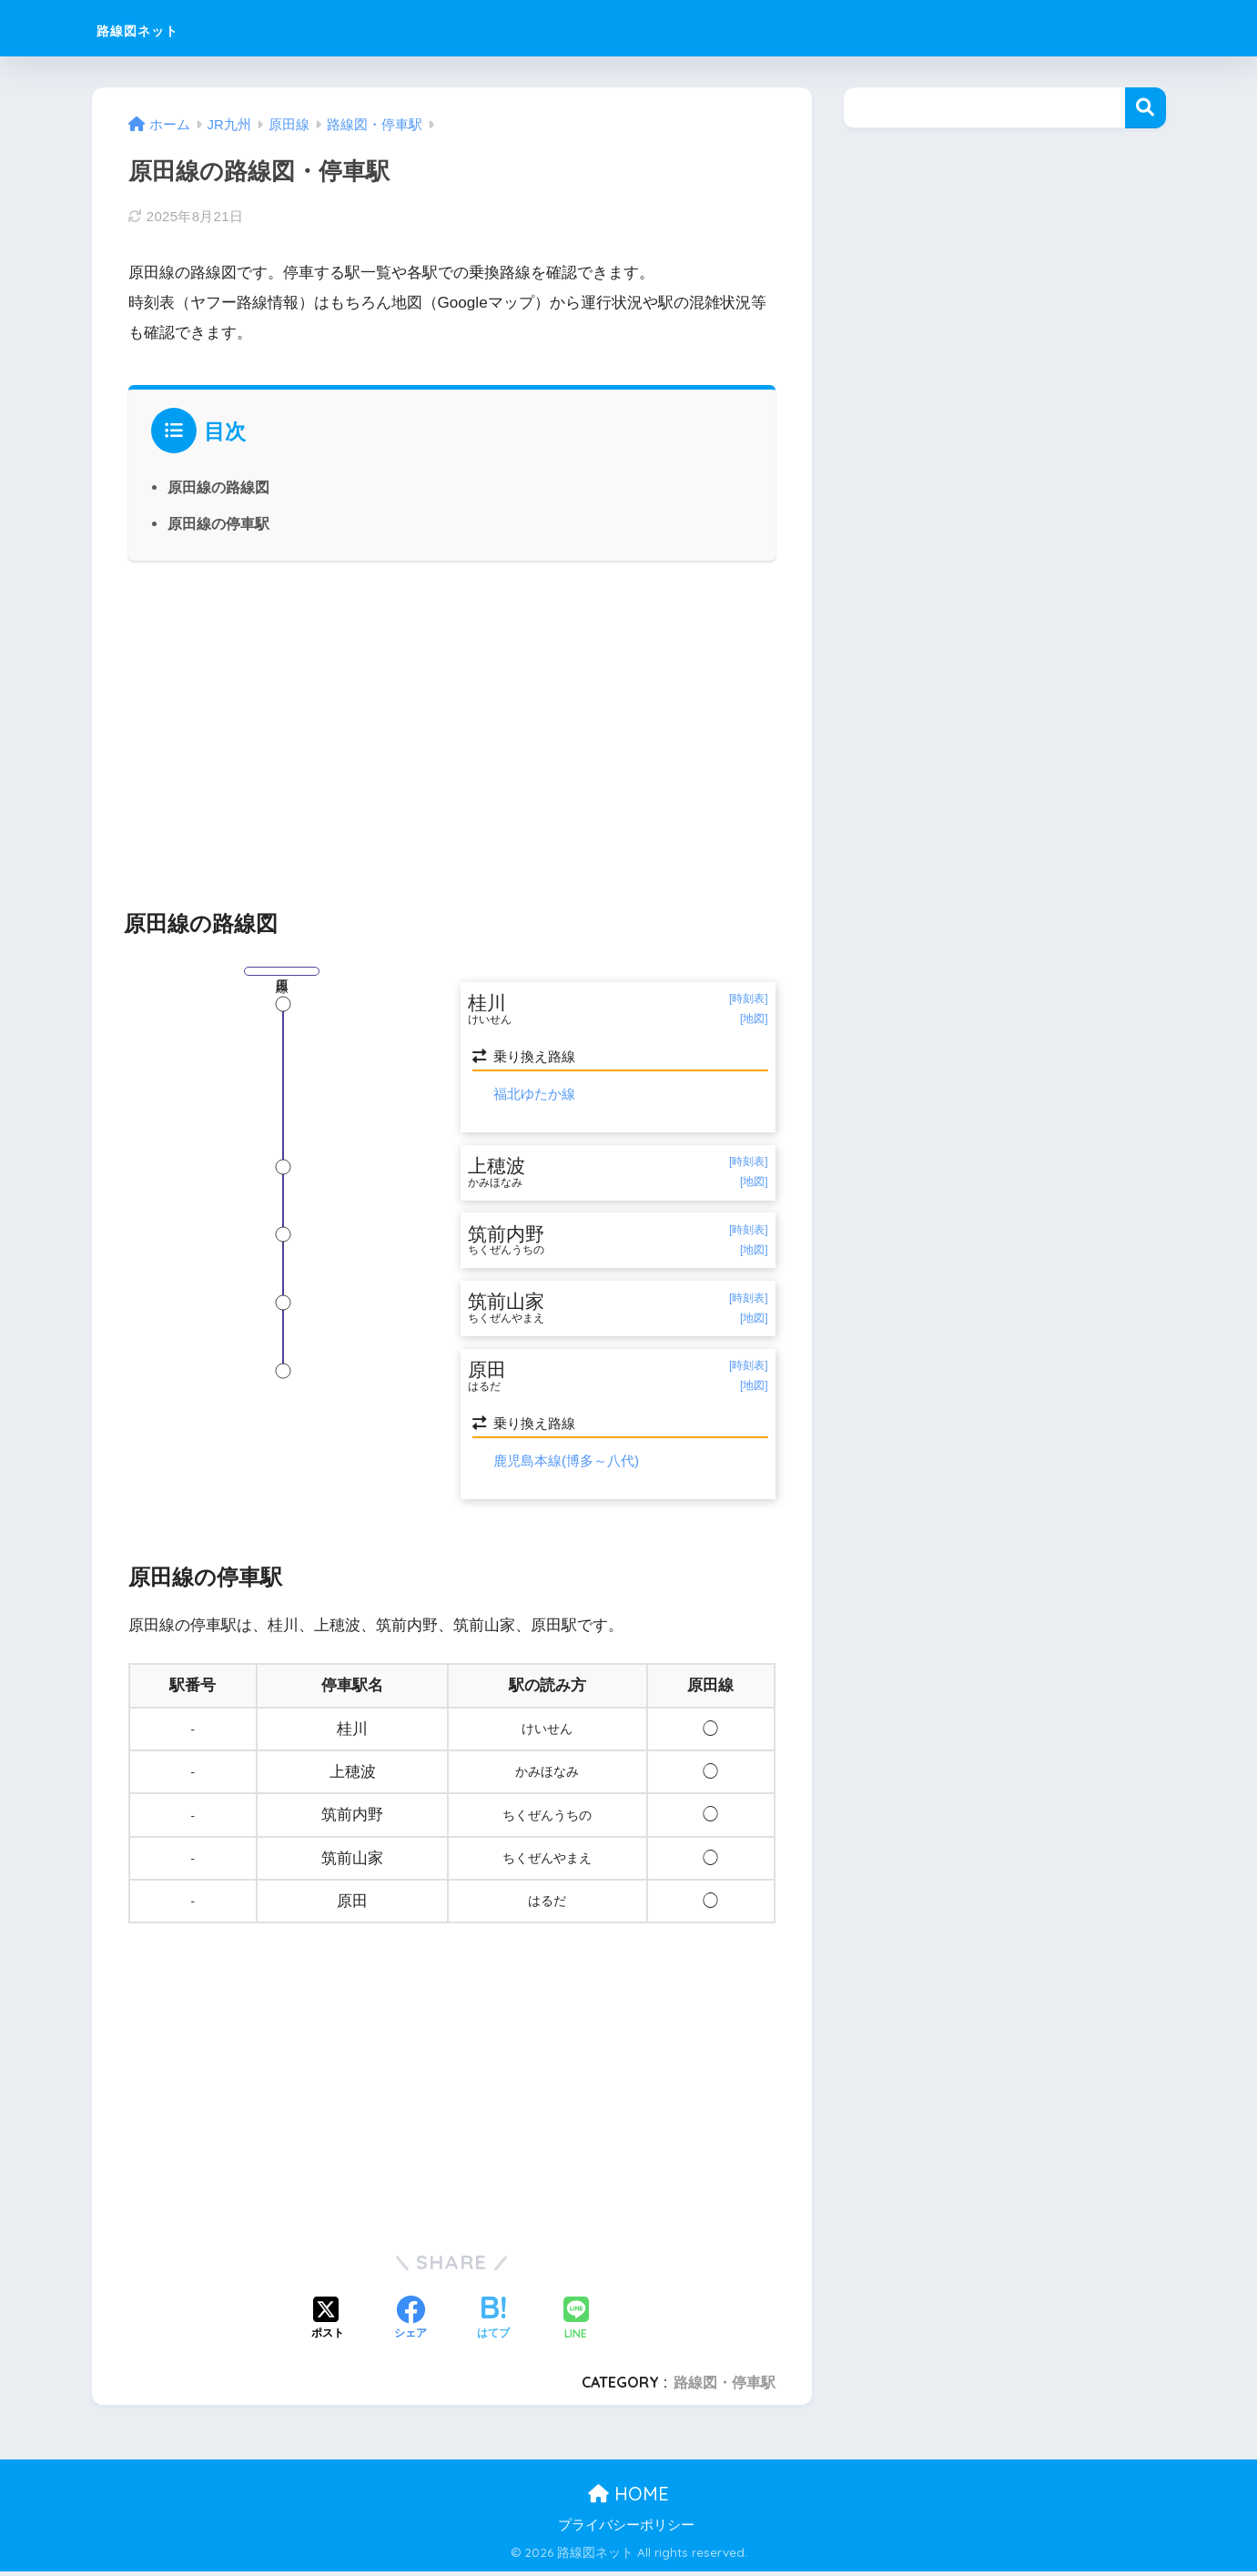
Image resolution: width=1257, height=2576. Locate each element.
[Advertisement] (452, 724)
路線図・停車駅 (724, 2387)
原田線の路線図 (218, 487)
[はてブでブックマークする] (493, 2324)
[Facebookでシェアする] (410, 2324)
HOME (628, 2499)
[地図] (754, 1020)
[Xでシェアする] (327, 2324)
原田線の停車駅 (218, 523)
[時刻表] (748, 999)
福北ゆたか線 (534, 1094)
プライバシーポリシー (626, 2529)
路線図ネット (163, 28)
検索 (1145, 107)
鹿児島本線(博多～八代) (566, 1466)
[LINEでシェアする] (576, 2324)
